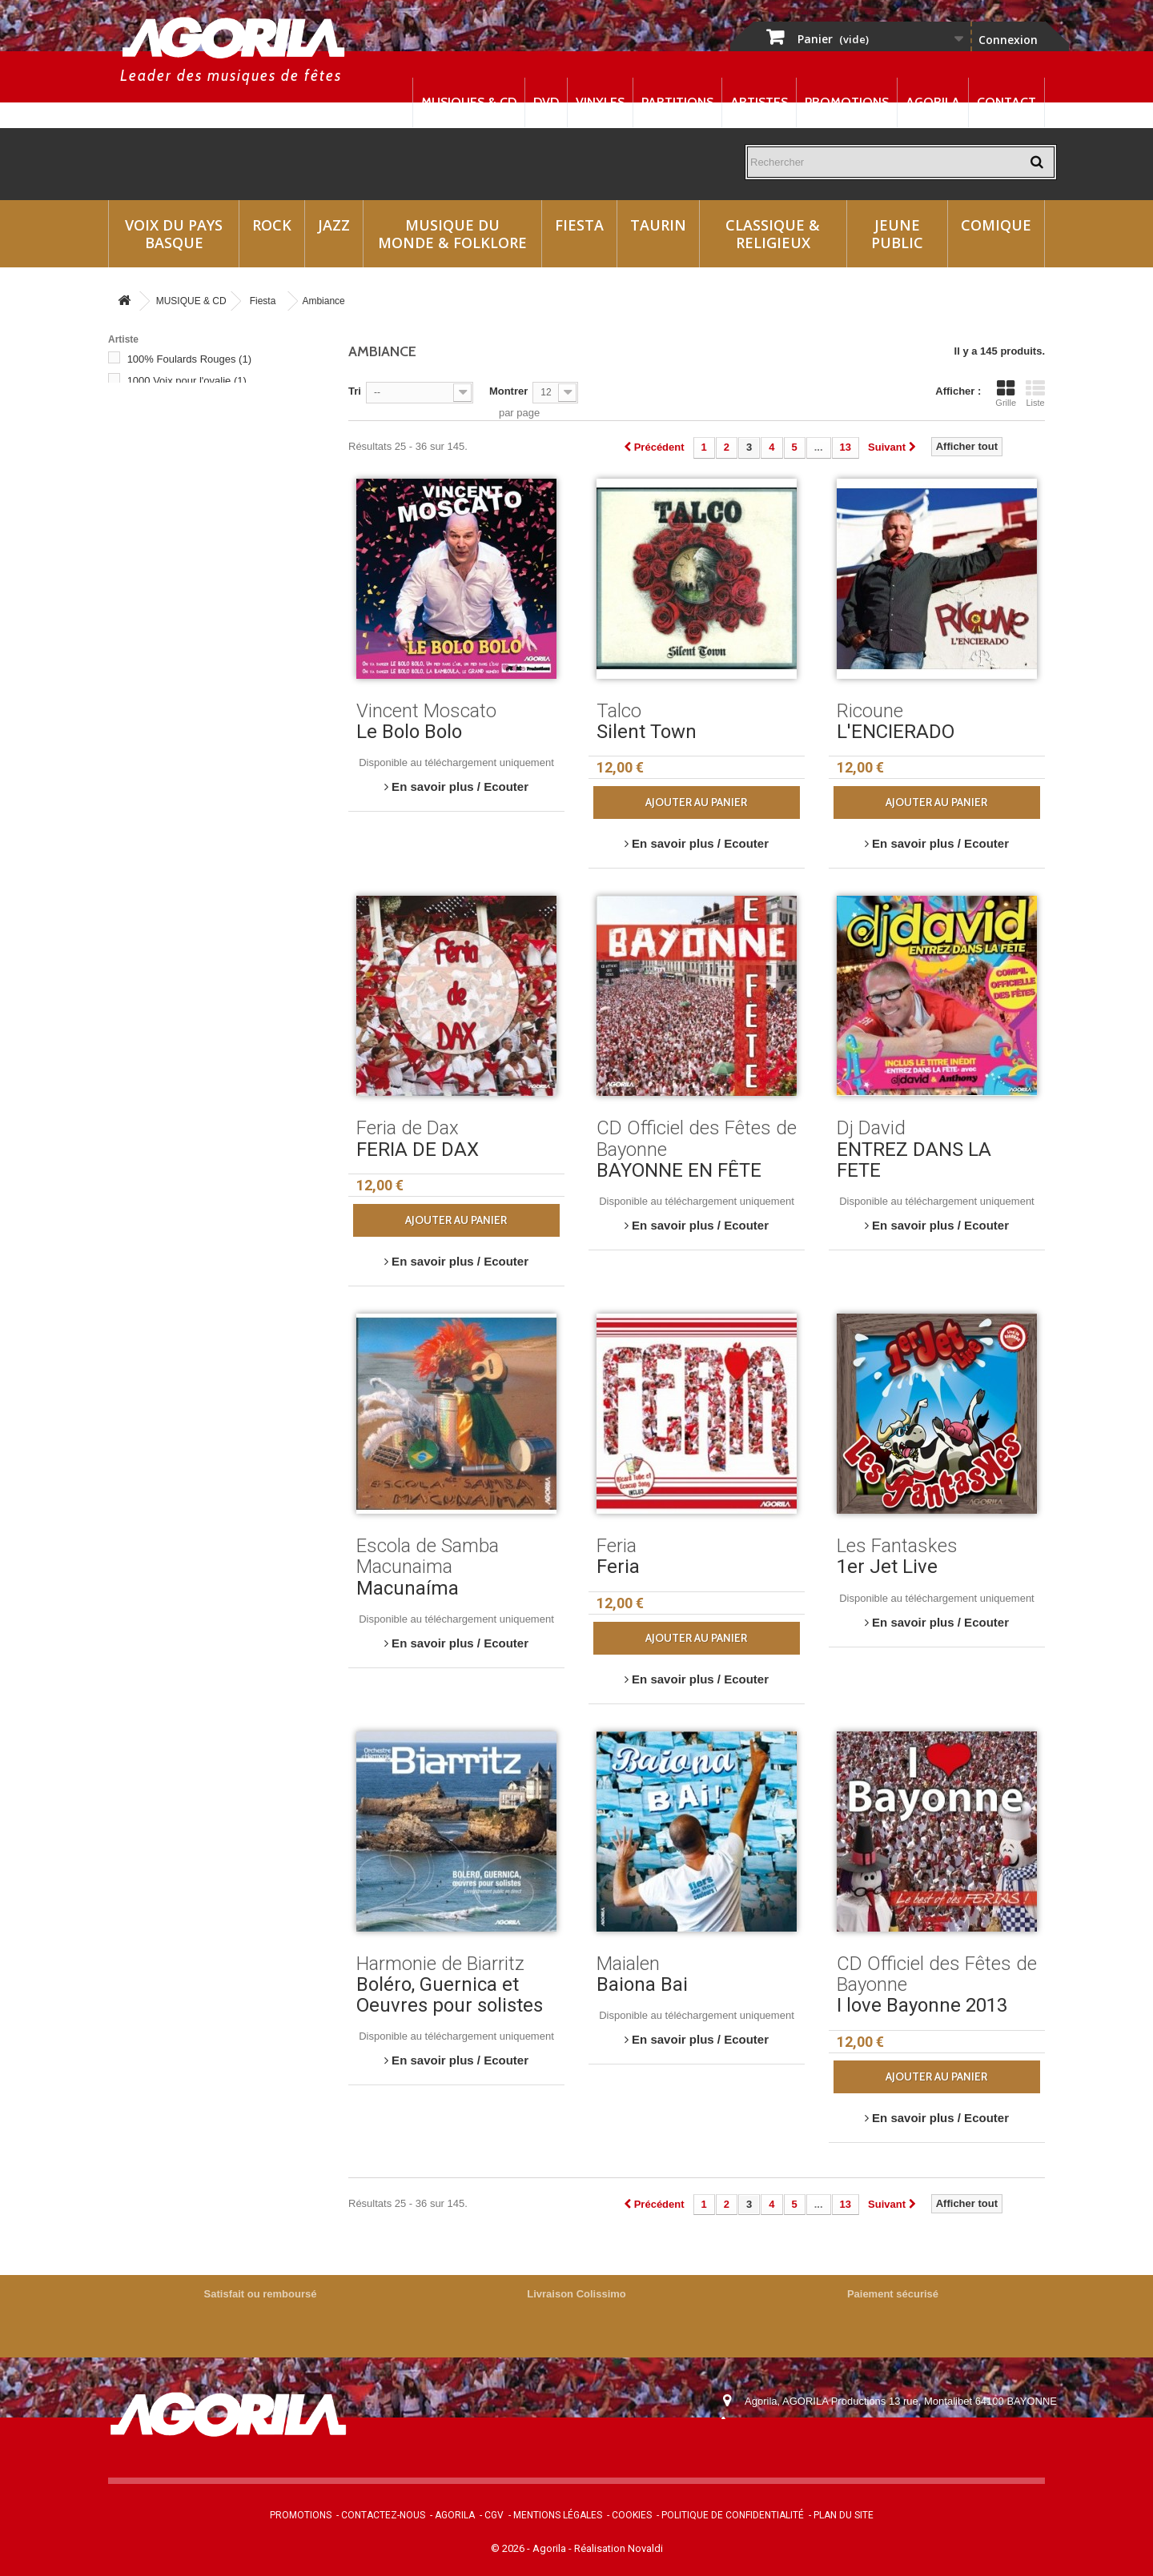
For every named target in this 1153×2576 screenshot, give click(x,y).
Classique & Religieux (772, 233)
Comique (996, 225)
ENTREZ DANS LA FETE (914, 1160)
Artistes (759, 102)
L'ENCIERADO (895, 731)
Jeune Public (897, 233)
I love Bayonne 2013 (922, 2005)
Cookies (632, 2515)
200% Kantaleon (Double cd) (201, 504)
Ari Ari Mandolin (171, 634)
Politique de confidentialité (732, 2515)
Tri (354, 391)
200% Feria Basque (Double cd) (209, 439)
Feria (618, 1566)
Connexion (1008, 39)
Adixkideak (160, 590)
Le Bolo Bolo (409, 731)
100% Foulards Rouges (189, 359)
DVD (546, 102)
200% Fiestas (166, 482)
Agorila (933, 102)
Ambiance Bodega (177, 612)
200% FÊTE (163, 461)
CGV (494, 2515)
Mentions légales (557, 2515)
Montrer (508, 391)
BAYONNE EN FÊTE (679, 1170)
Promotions (847, 102)
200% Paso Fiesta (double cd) (205, 547)
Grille (1005, 393)
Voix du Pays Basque (174, 233)
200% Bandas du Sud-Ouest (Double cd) (210, 417)
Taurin (658, 225)
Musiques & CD (468, 102)
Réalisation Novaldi (618, 2548)
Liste (1035, 393)
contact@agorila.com (832, 2446)
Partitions (677, 102)
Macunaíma (407, 1588)
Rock (271, 225)
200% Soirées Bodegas (189, 569)
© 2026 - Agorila (529, 2548)
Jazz (334, 225)
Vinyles (600, 102)
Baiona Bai (642, 1984)
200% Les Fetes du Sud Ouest (206, 526)
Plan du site (844, 2515)
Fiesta (579, 225)
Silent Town (647, 731)
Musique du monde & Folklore (452, 233)
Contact (1006, 102)
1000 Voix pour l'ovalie (187, 381)
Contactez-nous (383, 2515)
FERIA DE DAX (417, 1149)
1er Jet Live (887, 1566)
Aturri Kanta (162, 655)
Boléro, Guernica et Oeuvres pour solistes (449, 1995)
